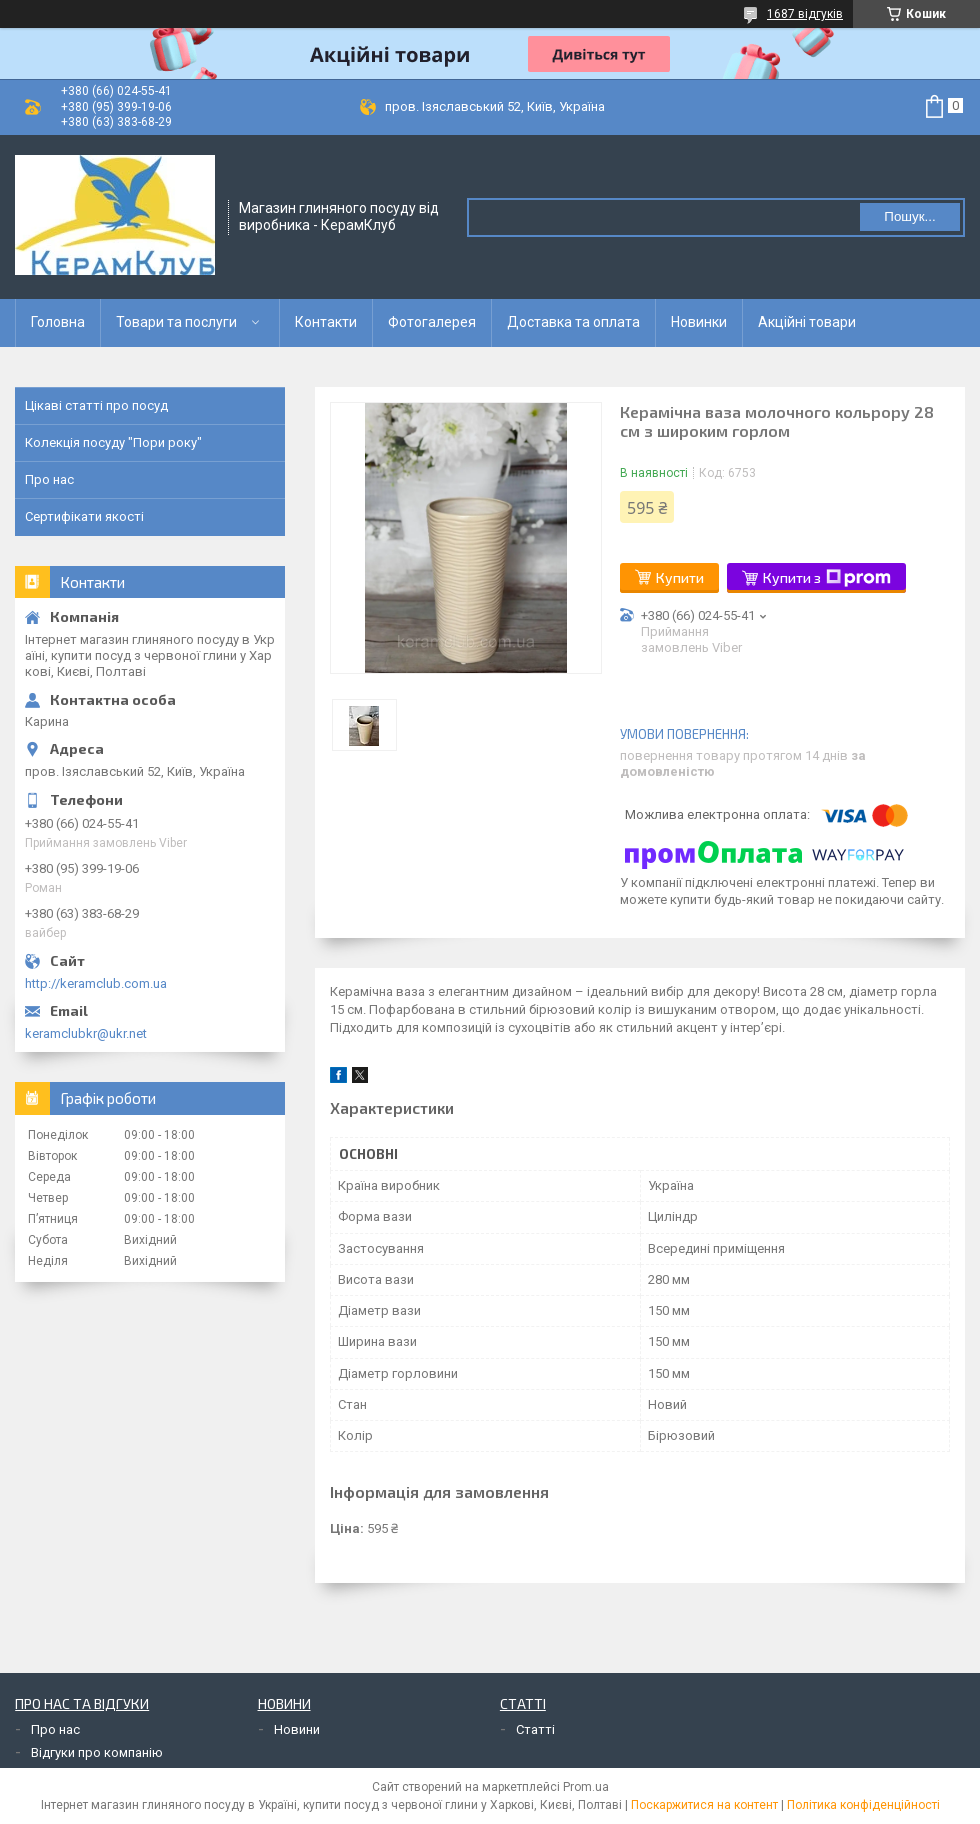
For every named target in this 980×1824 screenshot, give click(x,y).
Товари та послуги (176, 322)
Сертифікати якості (84, 516)
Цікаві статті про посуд (96, 405)
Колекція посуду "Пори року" (113, 442)
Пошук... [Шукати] (909, 216)
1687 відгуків (805, 14)
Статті (535, 1729)
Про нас (49, 479)
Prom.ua (586, 1787)
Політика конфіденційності (863, 1805)
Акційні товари (807, 322)
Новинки (699, 322)
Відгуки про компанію (97, 1752)
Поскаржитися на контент (704, 1805)
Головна (58, 322)
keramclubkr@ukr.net (86, 1033)
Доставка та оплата (573, 322)
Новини (297, 1729)
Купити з (827, 578)
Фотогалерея (432, 322)
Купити (680, 577)
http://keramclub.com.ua (96, 983)
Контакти (326, 322)
